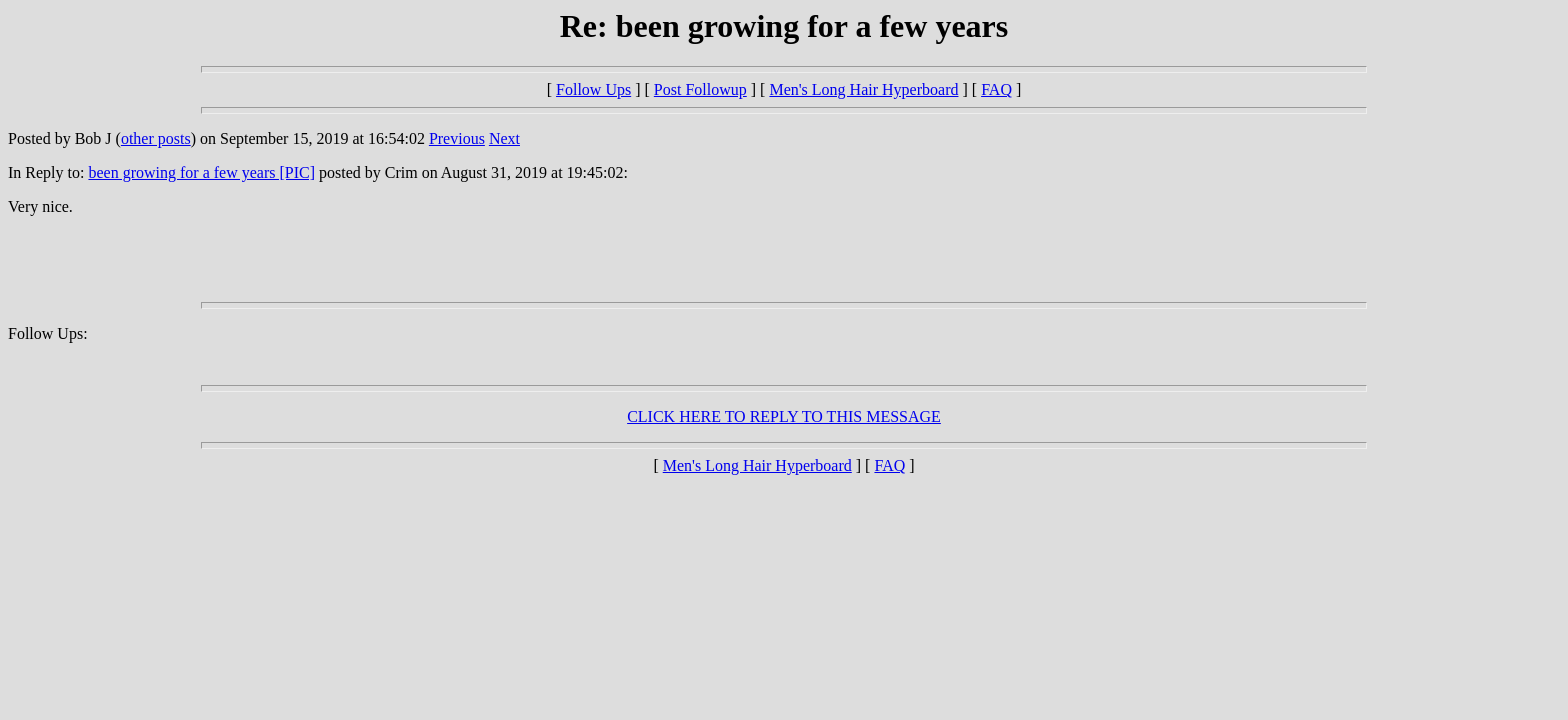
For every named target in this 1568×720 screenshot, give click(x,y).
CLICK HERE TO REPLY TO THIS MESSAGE (784, 416)
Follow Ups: (48, 333)
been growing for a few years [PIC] (201, 172)
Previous (457, 138)
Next (504, 138)
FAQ (996, 89)
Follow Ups (593, 89)
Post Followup (700, 89)
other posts (156, 138)
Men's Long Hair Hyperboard (863, 89)
